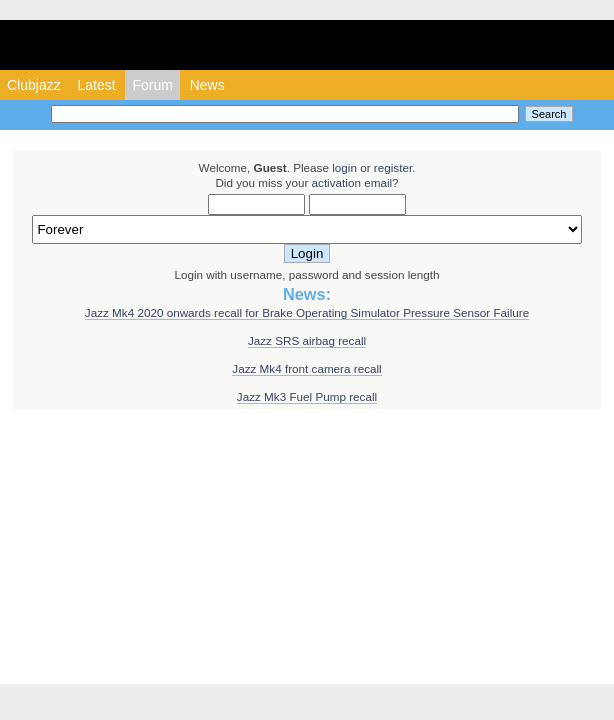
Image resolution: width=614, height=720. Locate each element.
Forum (152, 85)
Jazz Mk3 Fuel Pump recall (307, 396)
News (207, 85)
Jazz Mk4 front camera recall (306, 368)
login (344, 167)
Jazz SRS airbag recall (307, 340)
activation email (352, 182)
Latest (96, 85)
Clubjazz (34, 85)
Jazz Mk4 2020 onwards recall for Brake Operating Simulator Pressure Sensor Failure (307, 312)
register (393, 167)
